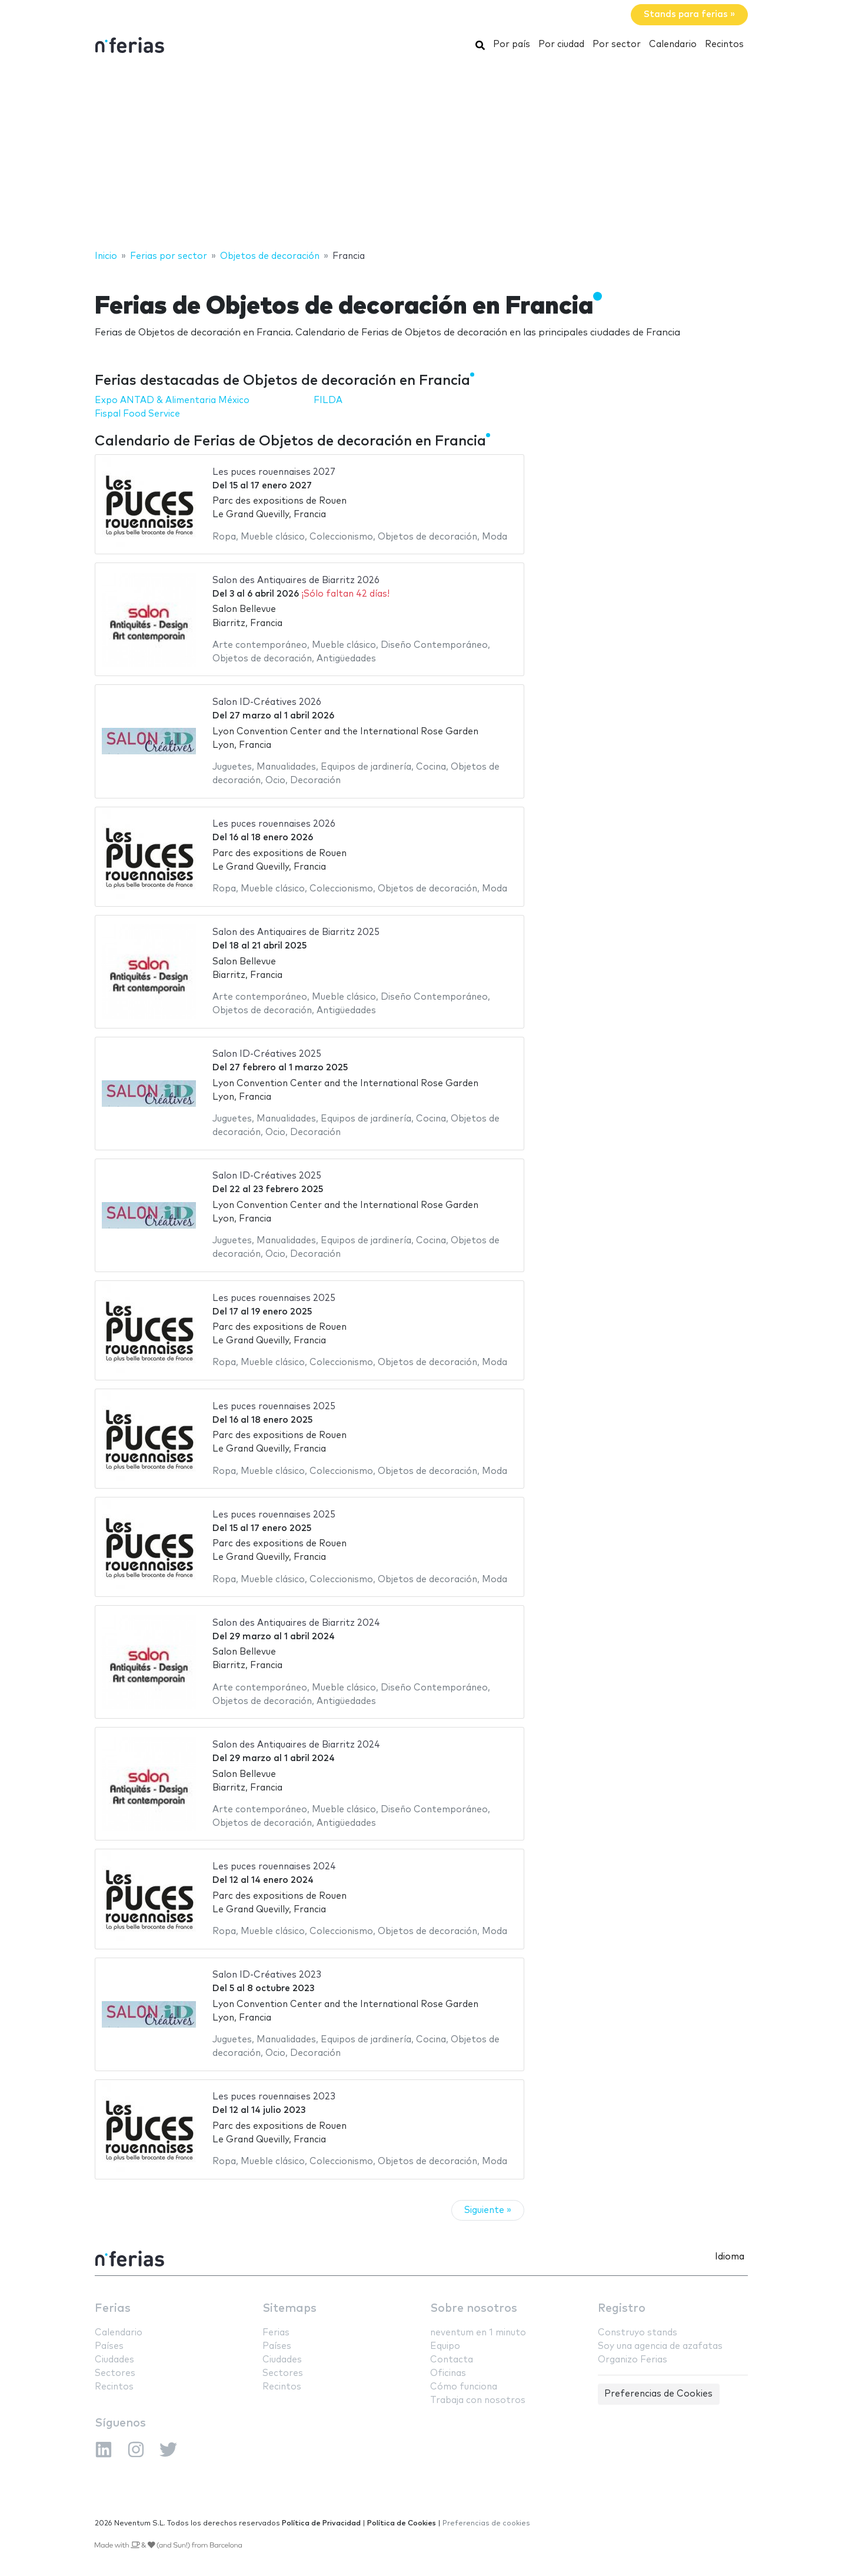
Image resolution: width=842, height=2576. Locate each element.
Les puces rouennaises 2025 (273, 1298)
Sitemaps (289, 2308)
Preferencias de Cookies (658, 2393)
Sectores (115, 2373)
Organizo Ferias (632, 2359)
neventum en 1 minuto (478, 2332)
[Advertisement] (421, 154)
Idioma (729, 2256)
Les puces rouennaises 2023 (273, 2096)
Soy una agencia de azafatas (660, 2346)
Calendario (673, 44)
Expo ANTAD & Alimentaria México (172, 400)
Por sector (617, 44)
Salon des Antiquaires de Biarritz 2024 (296, 1623)
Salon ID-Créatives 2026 (266, 702)
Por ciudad (561, 44)
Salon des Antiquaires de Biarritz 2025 (296, 932)
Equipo (445, 2346)
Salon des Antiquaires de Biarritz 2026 (296, 580)
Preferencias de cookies (486, 2523)
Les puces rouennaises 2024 (274, 1866)
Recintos (724, 44)
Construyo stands (637, 2332)
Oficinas (448, 2373)
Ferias (113, 2308)
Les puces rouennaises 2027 (273, 472)
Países (109, 2346)
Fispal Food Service (137, 414)
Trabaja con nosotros (477, 2400)
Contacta (451, 2359)
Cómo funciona (463, 2386)
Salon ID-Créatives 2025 (266, 1054)
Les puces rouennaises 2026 (273, 824)
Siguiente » (487, 2210)
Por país (511, 44)
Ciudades (114, 2359)
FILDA (328, 400)
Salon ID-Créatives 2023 (266, 1975)
